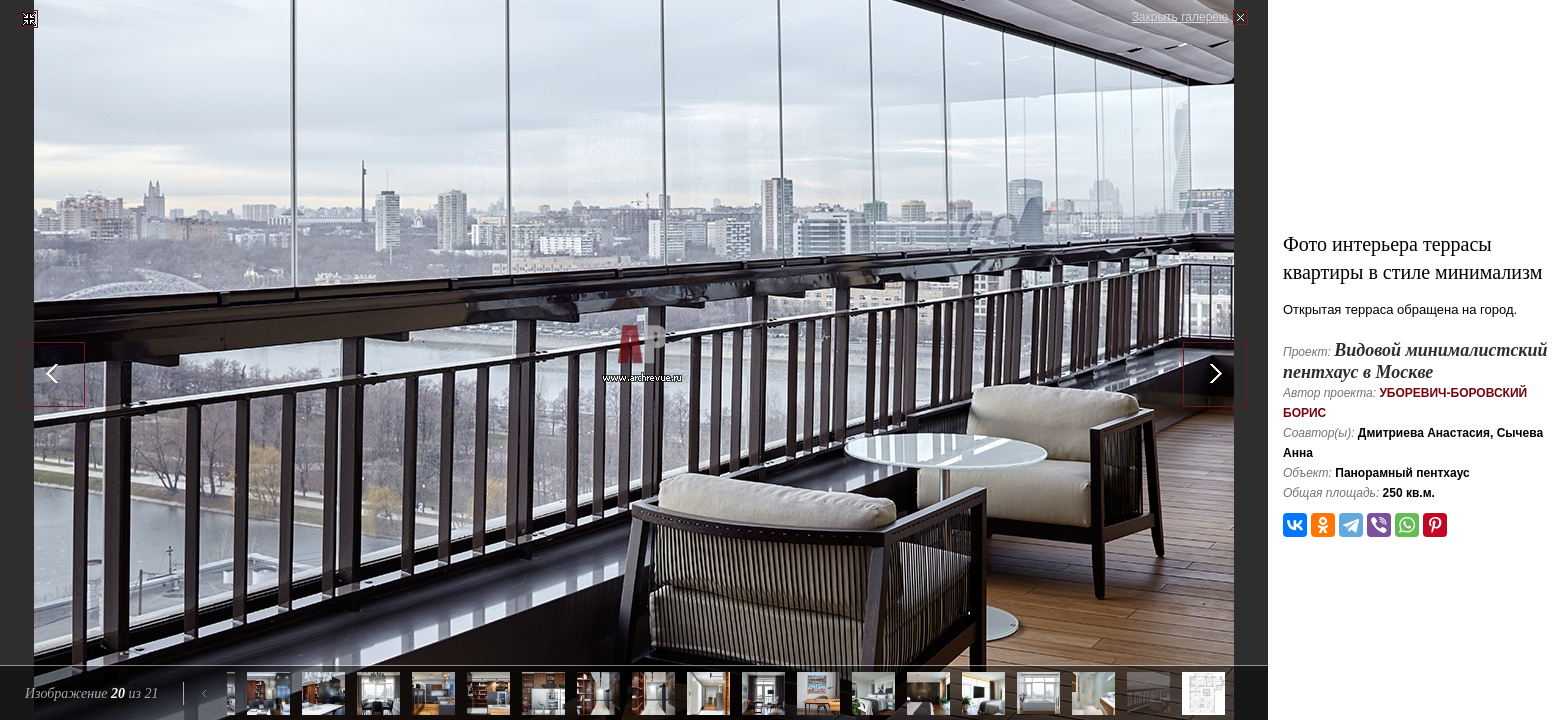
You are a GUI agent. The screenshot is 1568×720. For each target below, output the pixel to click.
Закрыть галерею (1180, 17)
